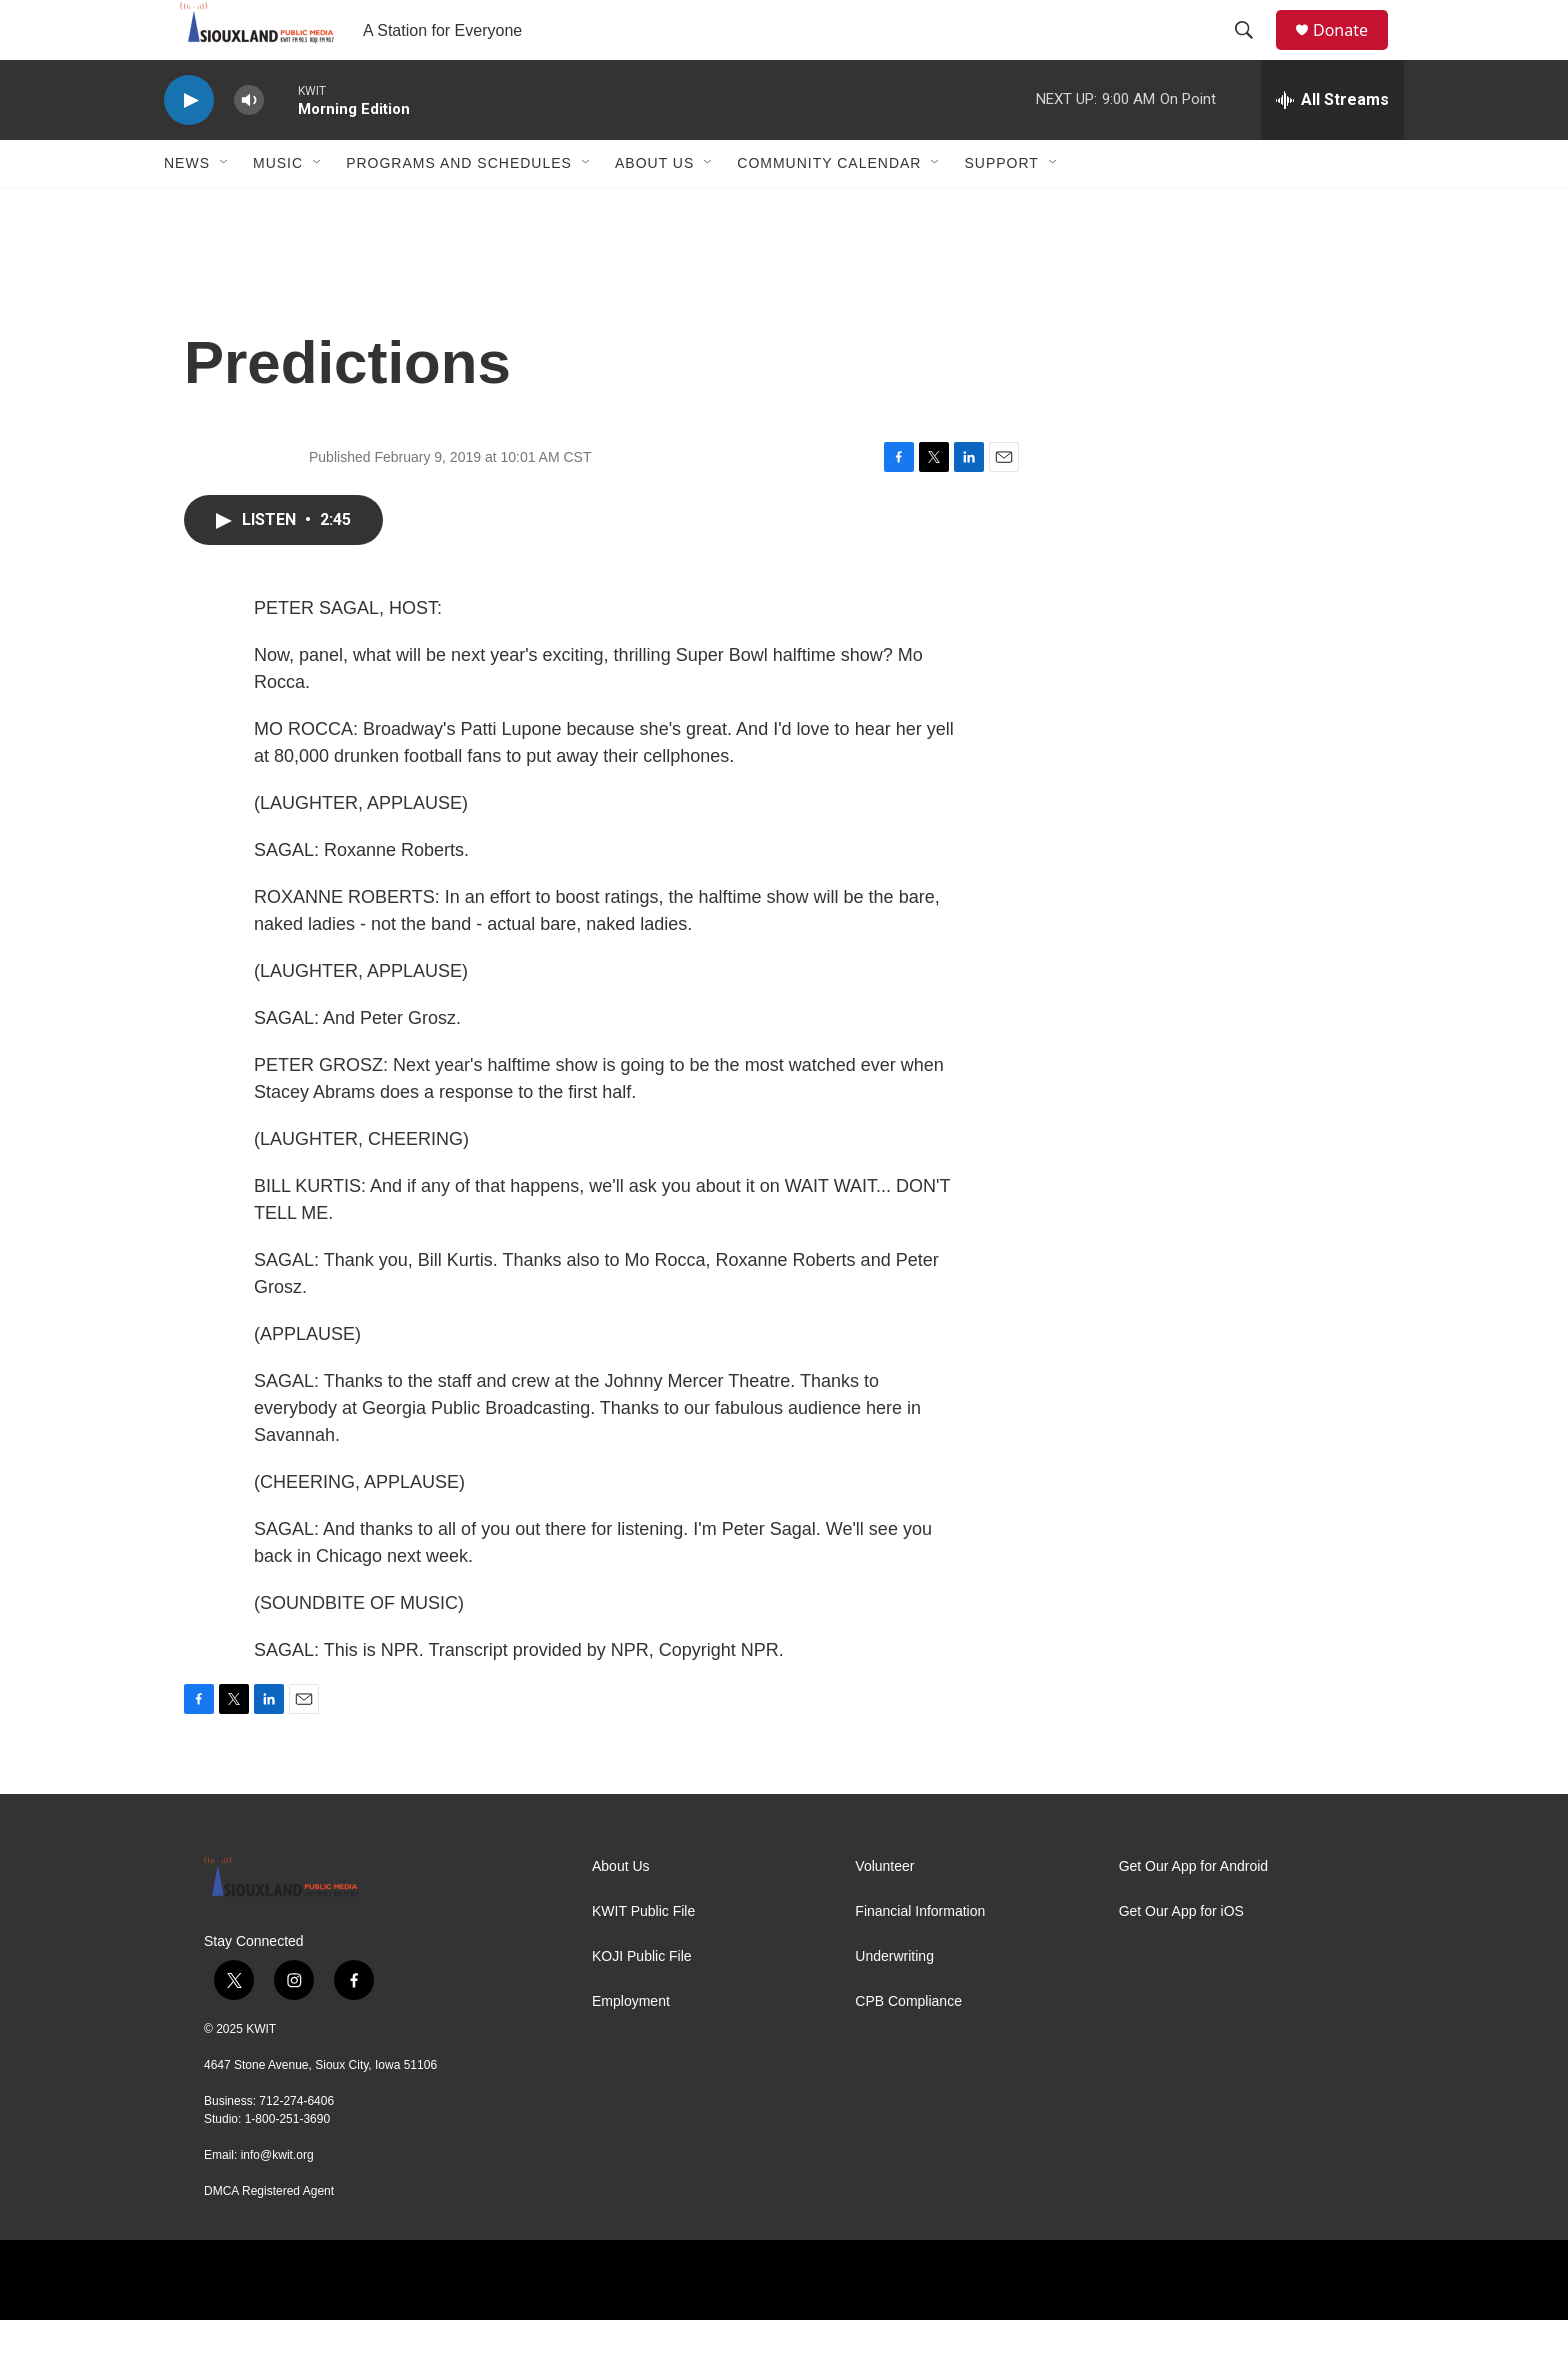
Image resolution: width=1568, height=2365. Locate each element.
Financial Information (920, 1956)
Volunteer (884, 1911)
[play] (189, 145)
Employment (631, 2046)
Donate (1353, 52)
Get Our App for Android (1193, 1911)
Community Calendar (829, 208)
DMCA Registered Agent (269, 2236)
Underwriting (894, 2001)
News (187, 208)
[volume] (249, 145)
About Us (654, 208)
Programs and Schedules (459, 208)
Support (1001, 208)
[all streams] (1332, 145)
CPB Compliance (908, 2046)
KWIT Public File (643, 1956)
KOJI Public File (642, 2001)
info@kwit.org (277, 2200)
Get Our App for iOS (1181, 1956)
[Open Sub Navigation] (225, 208)
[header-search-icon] (1253, 53)
